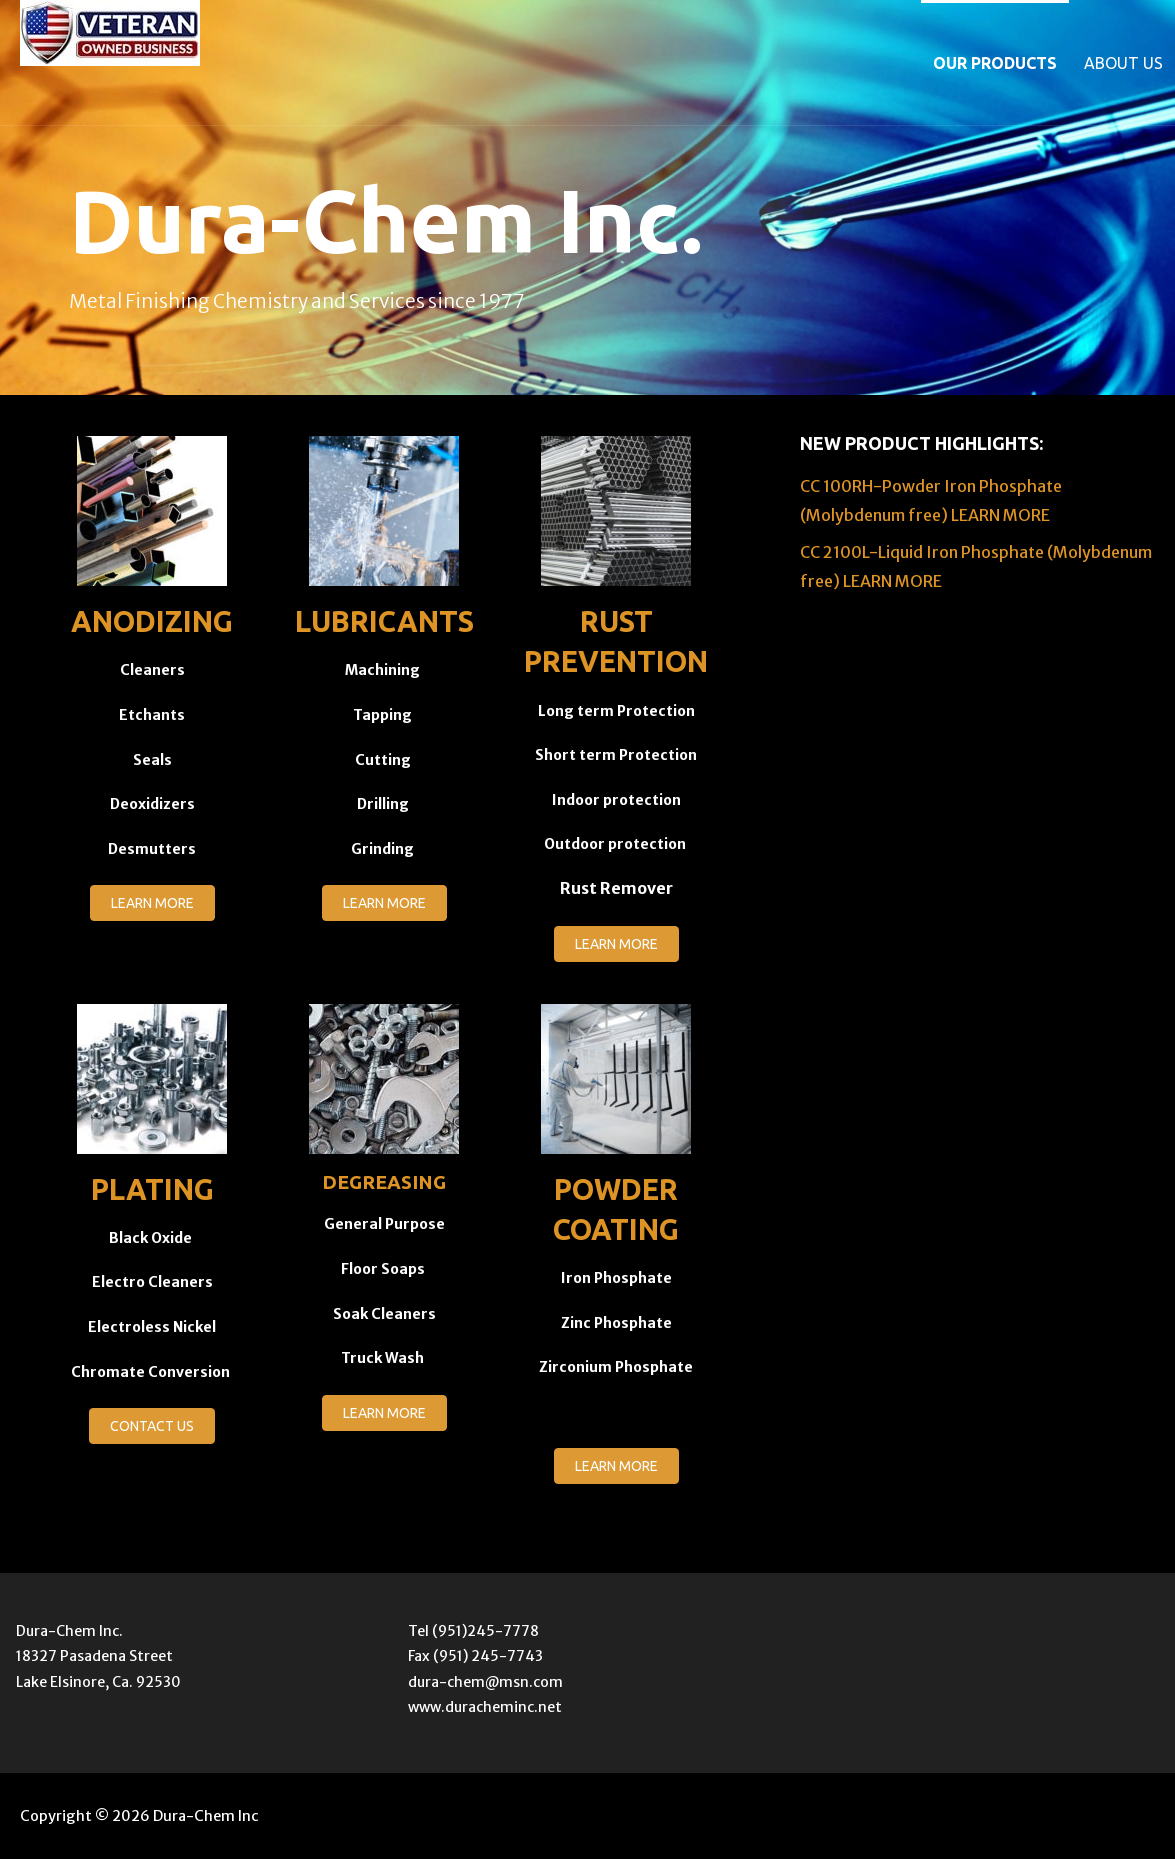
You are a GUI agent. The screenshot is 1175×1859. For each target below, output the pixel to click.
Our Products (995, 63)
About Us (1123, 63)
